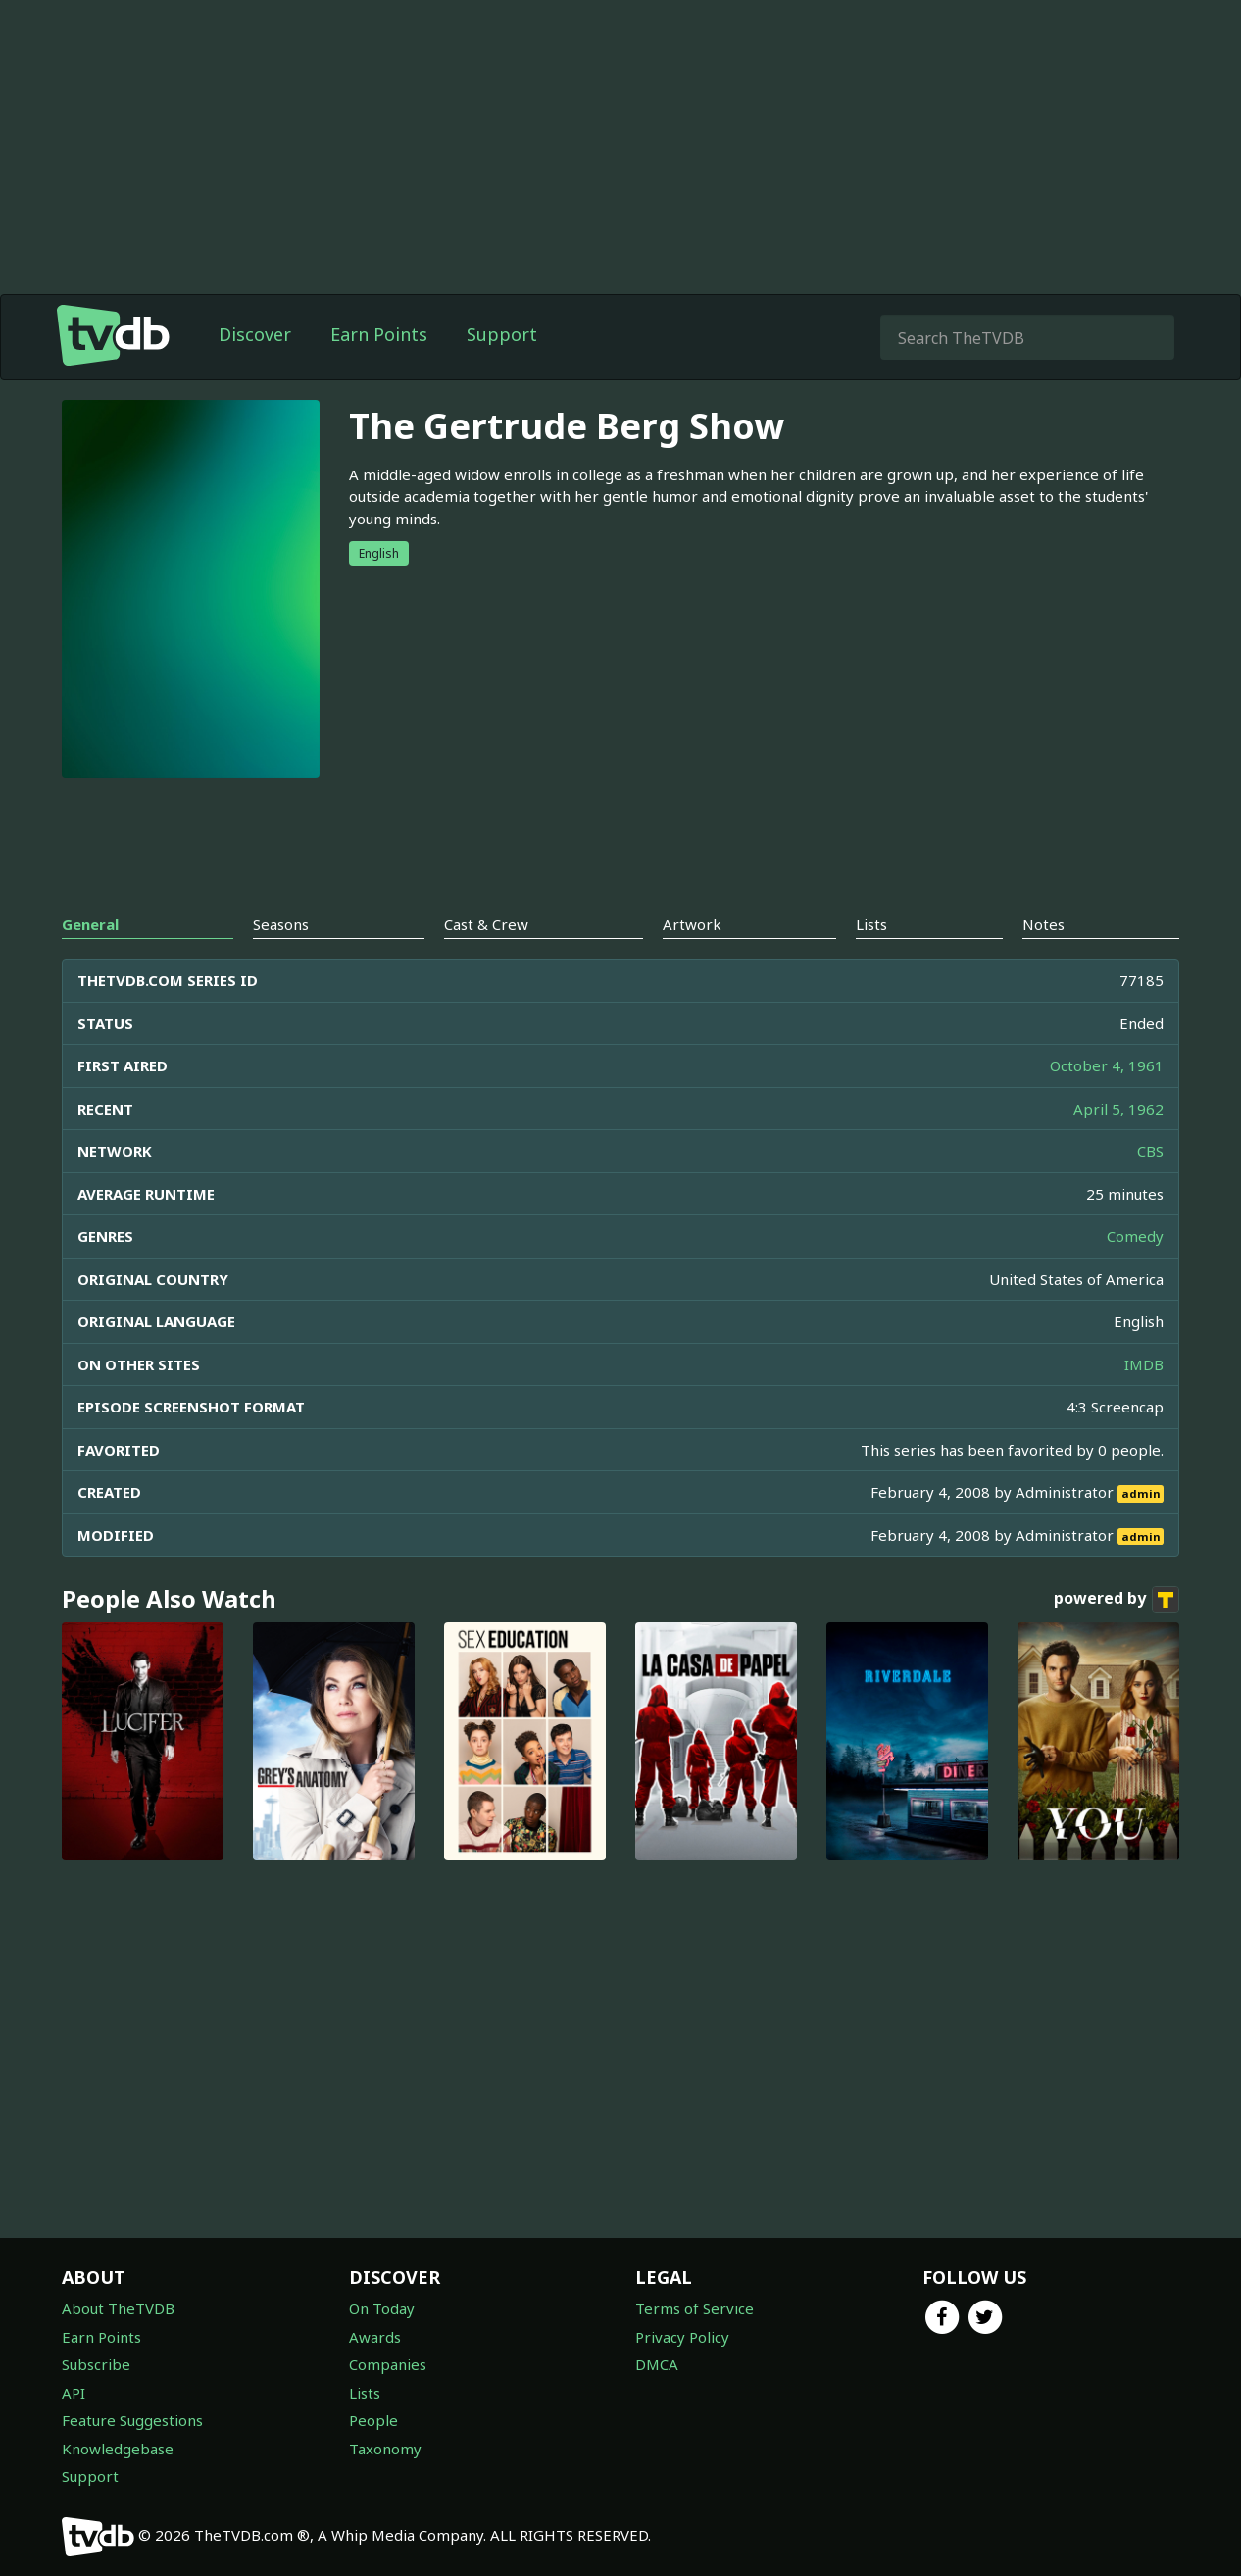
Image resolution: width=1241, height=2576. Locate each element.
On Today (382, 2308)
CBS (1150, 1151)
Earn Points (378, 334)
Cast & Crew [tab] (486, 924)
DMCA (656, 2364)
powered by (1116, 1599)
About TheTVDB (118, 2308)
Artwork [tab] (692, 924)
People (373, 2420)
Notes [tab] (1043, 924)
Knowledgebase (118, 2448)
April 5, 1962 (1118, 1108)
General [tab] (90, 924)
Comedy (1135, 1236)
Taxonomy (385, 2448)
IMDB (1144, 1364)
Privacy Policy (682, 2337)
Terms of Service (694, 2308)
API (73, 2393)
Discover (255, 334)
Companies (387, 2364)
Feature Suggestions (132, 2420)
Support (502, 334)
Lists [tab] (871, 924)
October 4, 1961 (1107, 1065)
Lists (364, 2393)
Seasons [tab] (281, 924)
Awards (375, 2337)
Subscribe (96, 2364)
